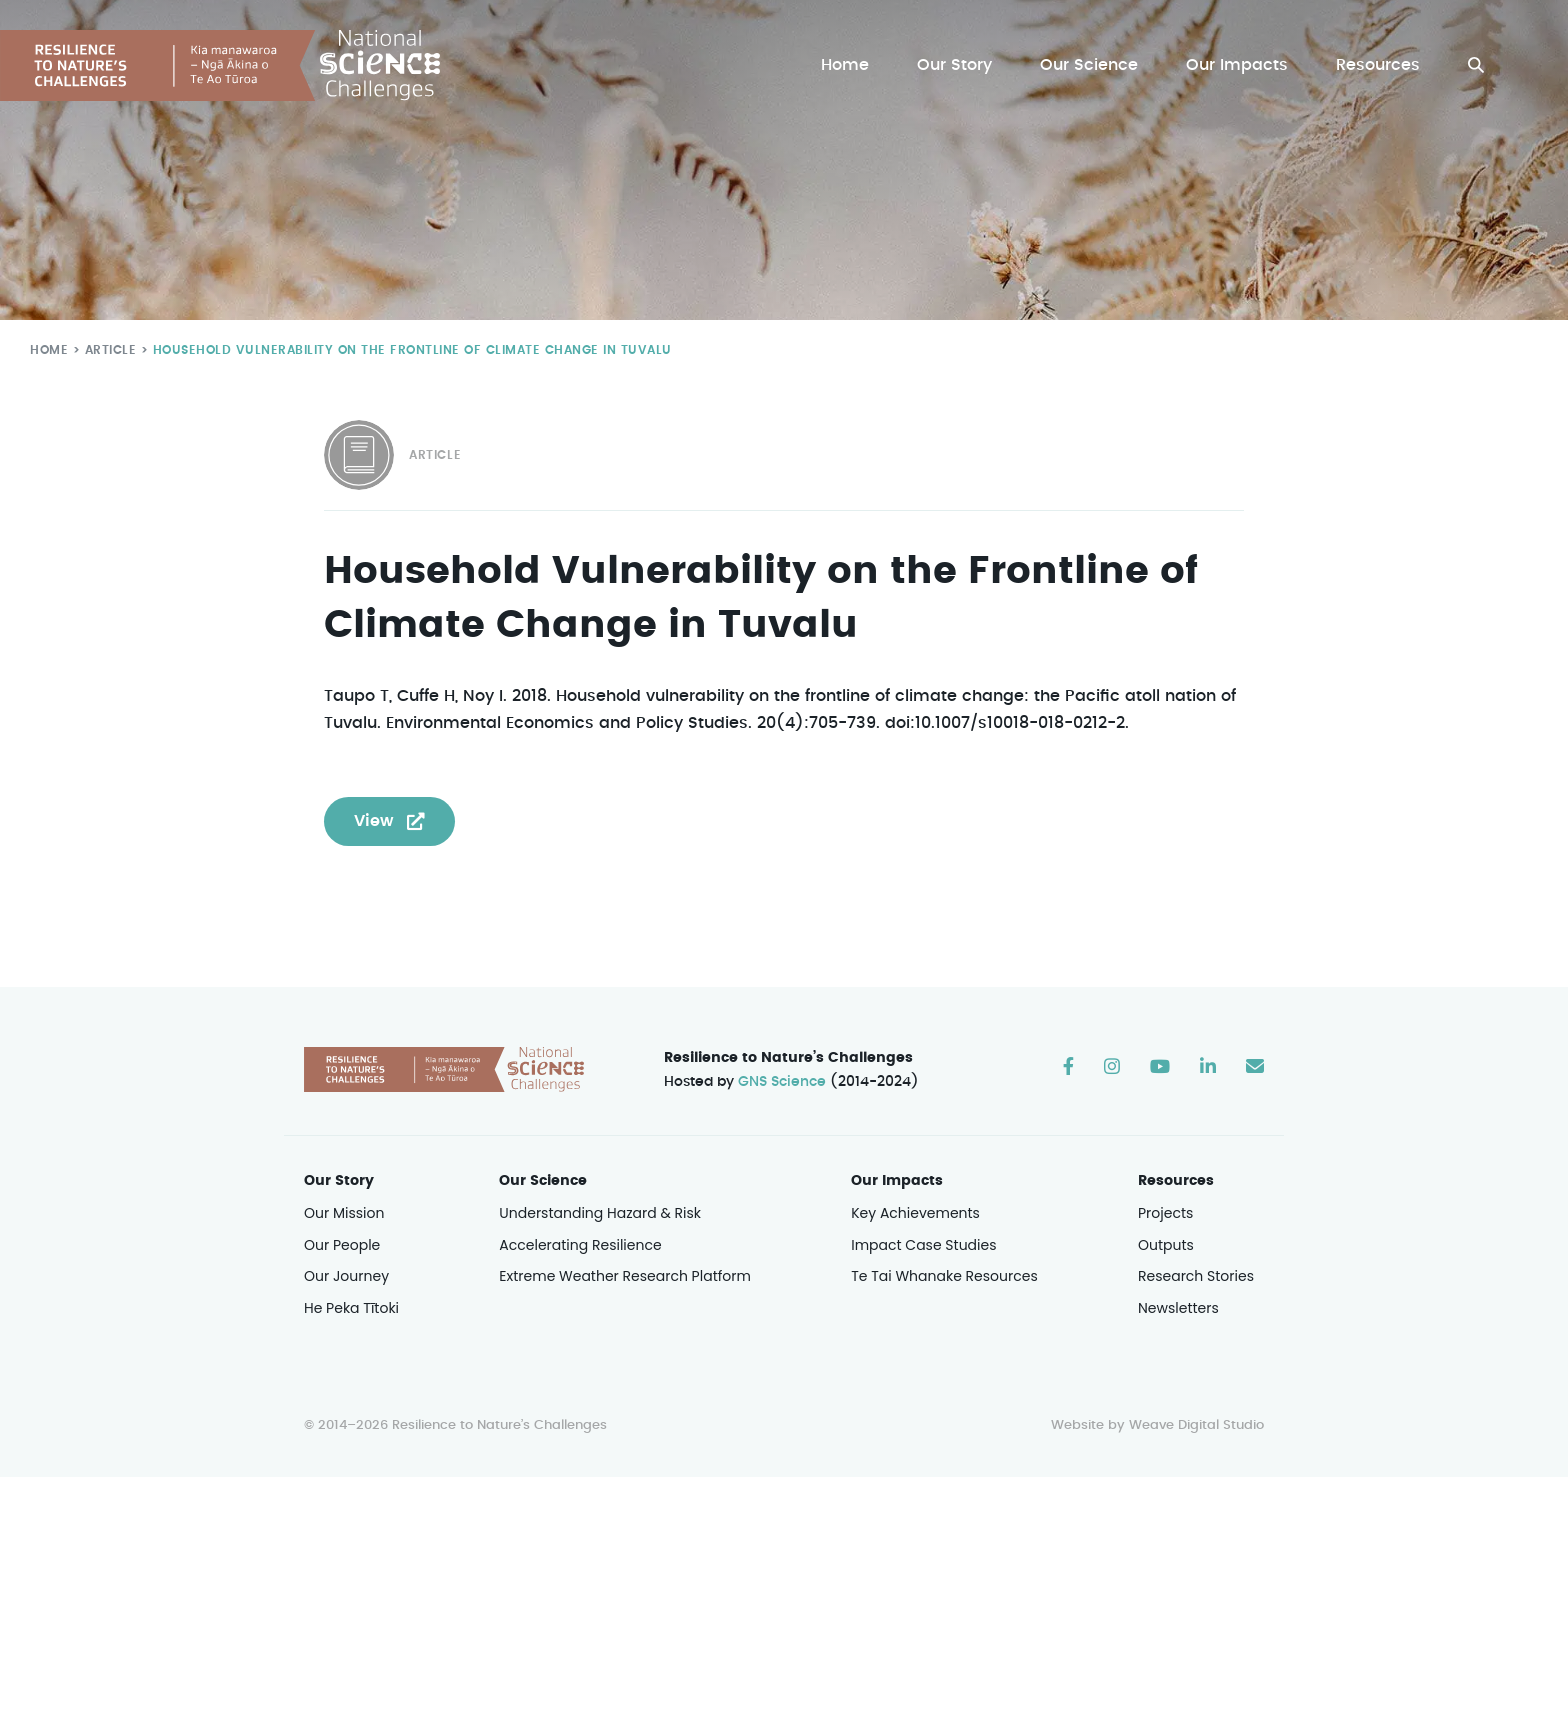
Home (850, 65)
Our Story (959, 65)
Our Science (1092, 65)
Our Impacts (1239, 65)
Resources (1378, 65)
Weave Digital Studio (1196, 1426)
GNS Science (783, 1083)
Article (106, 349)
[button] (1476, 65)
